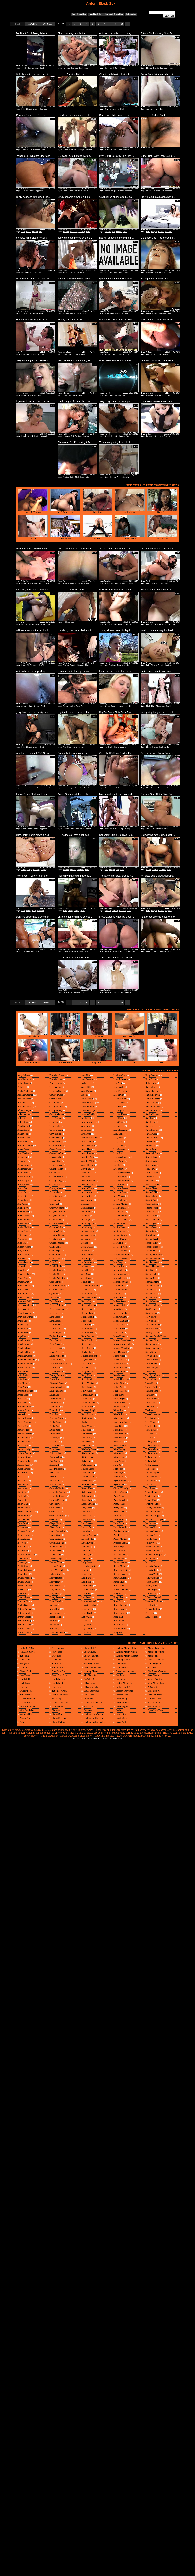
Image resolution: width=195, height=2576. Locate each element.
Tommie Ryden (152, 1472)
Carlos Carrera (56, 1130)
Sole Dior (149, 1270)
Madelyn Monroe (121, 1180)
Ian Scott (53, 1605)
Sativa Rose (150, 1149)
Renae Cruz (118, 1582)
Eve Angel (54, 1465)
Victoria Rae (151, 1570)
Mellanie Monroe (121, 1254)
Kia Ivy (84, 1422)
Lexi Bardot (86, 1578)
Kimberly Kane (88, 1453)
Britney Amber (24, 1609)
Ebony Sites (89, 1659)
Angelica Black (24, 1348)
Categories (131, 14)
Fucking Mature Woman (127, 1656)
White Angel (151, 1589)
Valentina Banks (152, 1511)
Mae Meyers (119, 1196)
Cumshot (149, 272)
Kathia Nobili (87, 1317)
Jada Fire (85, 1075)
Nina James (118, 1453)
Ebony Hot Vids (91, 1648)
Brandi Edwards (24, 1570)
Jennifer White (88, 1161)
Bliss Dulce (22, 1558)
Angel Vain (22, 1336)
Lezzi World (121, 1722)
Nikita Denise (119, 1418)
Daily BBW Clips (33, 511)
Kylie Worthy (87, 1496)
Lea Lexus (86, 1547)
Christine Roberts (57, 1235)
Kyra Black (86, 1500)
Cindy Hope (54, 1250)
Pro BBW (152, 1667)
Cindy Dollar (55, 1247)
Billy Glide (22, 1547)
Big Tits (42, 665)
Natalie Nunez (119, 1375)
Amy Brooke (23, 1297)
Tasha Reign (151, 1383)
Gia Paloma (54, 1508)
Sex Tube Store (59, 1683)
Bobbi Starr (22, 1566)
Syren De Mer (151, 1352)
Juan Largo (86, 1258)
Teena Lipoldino (152, 1414)
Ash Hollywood (24, 1418)
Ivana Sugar (54, 1628)
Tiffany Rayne (152, 1453)
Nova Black (118, 1476)
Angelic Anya (23, 1340)
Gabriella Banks (56, 1488)
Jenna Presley (87, 1153)
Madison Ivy (119, 1184)
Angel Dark (22, 1321)
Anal (148, 109)
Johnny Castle (87, 1231)
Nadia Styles (119, 1360)
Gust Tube (56, 1656)
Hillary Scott (55, 1574)
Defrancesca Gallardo (59, 1363)
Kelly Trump (87, 1387)
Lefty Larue (86, 1562)
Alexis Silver (23, 1196)
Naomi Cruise (119, 1363)
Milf (22, 272)
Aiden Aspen (23, 1118)
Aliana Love (23, 1208)
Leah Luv (85, 1558)
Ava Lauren (22, 1488)
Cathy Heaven (55, 1165)
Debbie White (55, 1360)
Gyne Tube (57, 1659)
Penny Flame (119, 1504)
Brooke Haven (24, 1632)
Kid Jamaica (87, 1434)
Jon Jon (84, 1243)
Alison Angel (23, 1231)
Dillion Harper (56, 1402)
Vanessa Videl (151, 1535)
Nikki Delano (119, 1437)
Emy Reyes (54, 1437)
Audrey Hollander (25, 1461)
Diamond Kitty (56, 1391)
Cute (156, 436)
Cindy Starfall (55, 1254)
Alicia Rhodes (23, 1219)
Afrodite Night (24, 1110)
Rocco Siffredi (120, 1613)
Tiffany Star (150, 1457)
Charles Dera (55, 1184)
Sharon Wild (151, 1192)
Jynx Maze (86, 1278)
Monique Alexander (122, 1344)
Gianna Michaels (57, 1515)
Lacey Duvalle (88, 1504)
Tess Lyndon (151, 1426)
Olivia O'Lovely (120, 1488)
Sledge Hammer (152, 1266)
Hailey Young (55, 1547)
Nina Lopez (118, 1457)
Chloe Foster (55, 1219)
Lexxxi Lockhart (89, 1605)
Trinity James (151, 1496)
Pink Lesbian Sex (156, 1659)
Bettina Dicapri (24, 1535)
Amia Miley (22, 1289)
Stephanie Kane (152, 1324)
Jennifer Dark (87, 1157)
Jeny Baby (86, 1169)
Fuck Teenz (121, 1663)
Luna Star (117, 1153)
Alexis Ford (22, 1188)
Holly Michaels (56, 1585)
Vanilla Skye (151, 1539)
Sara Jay (149, 1118)
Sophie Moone (152, 1301)
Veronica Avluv (152, 1547)
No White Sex (90, 1679)
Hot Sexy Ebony (91, 1663)
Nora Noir (118, 1469)
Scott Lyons (150, 1165)
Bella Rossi (22, 1523)
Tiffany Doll (151, 1441)
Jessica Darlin (87, 1184)
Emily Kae (54, 1426)
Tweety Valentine (153, 1508)
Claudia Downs (56, 1270)
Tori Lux (149, 1484)
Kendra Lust (87, 1398)
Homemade (84, 477)
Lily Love (86, 1632)
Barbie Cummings (25, 1511)
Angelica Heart (24, 1352)
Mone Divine (119, 1336)
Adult (162, 1062)
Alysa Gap (22, 1258)
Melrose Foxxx (120, 1258)
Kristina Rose (87, 1484)
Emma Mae (54, 1430)
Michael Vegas (120, 1278)
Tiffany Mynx (151, 1449)
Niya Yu (117, 1465)
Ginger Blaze (55, 1523)
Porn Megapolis (155, 1663)
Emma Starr (54, 1434)
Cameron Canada (57, 1091)
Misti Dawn (118, 1332)
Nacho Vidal (119, 1356)
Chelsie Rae (54, 1200)
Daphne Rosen (56, 1336)
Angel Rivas (23, 1332)
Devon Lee (54, 1379)
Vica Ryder (150, 1558)
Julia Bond (86, 1270)
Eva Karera (54, 1461)
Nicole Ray (118, 1410)
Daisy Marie (55, 1301)
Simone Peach (151, 1239)
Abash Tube (130, 1062)
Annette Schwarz (25, 1391)
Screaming (108, 624)
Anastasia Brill (24, 1301)
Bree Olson (22, 1589)
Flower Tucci (55, 1480)
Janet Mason (87, 1099)
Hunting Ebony (91, 1671)
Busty (41, 232)
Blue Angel (22, 1562)
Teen (30, 150)
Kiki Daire (86, 1441)
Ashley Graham (24, 1434)
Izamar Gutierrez (57, 1632)
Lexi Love (86, 1593)
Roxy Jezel (118, 1632)
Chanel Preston (56, 1176)
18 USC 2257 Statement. (87, 1739)
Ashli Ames (22, 1445)
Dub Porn (33, 537)
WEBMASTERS (116, 1739)
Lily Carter (86, 1624)
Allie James (22, 1239)
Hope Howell (55, 1601)
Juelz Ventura (87, 1262)
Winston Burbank (153, 1597)
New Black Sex (96, 14)
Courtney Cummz (57, 1286)
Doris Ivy (53, 1414)
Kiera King (86, 1437)
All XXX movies (65, 511)
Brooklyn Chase (56, 1075)
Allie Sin (21, 1243)
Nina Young (118, 1461)
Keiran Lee (86, 1363)
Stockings (74, 68)
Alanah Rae (22, 1134)
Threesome (34, 665)
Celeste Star (54, 1173)
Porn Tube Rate (59, 1667)
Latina (31, 624)
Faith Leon (54, 1472)
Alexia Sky (22, 1173)
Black (81, 68)
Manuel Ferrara (120, 1215)
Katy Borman (87, 1348)
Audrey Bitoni (24, 1457)
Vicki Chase (150, 1562)
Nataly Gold (119, 1383)
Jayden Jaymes (88, 1122)
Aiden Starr (22, 1122)
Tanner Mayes (151, 1367)
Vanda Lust (150, 1523)
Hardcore (66, 68)
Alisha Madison (24, 1227)
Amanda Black (24, 1274)
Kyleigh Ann (87, 1492)
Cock (29, 68)
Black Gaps (57, 1698)
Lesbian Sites (122, 1695)
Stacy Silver (150, 1317)
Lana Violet (86, 1519)
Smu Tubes (57, 1687)
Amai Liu (21, 1270)
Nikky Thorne (119, 1445)
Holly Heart (54, 1582)
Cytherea (53, 1293)
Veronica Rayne (152, 1550)
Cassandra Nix (56, 1157)
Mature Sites (153, 1656)
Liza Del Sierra (120, 1091)
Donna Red (54, 1410)
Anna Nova (22, 1387)
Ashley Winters (24, 1441)
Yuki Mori (150, 1605)
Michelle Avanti (120, 1282)
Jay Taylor (86, 1118)
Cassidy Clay (55, 1161)
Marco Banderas (120, 1219)
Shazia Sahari (151, 1204)
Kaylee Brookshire (89, 1356)
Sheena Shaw (151, 1211)
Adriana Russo (24, 1099)
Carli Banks (54, 1126)
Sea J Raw (150, 1169)
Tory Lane (150, 1488)
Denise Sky (54, 1367)
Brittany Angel (24, 1624)
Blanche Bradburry (26, 1554)
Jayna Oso (86, 1134)
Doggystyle (39, 191)
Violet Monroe (152, 1582)
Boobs (65, 706)
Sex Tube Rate (58, 1679)
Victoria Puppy (152, 1566)
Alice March (23, 1211)
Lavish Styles (87, 1539)
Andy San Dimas (25, 1317)
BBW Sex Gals (91, 1687)
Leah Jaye (86, 1554)
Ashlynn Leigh (24, 1449)
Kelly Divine (87, 1371)
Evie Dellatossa (56, 1469)
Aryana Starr (23, 1410)
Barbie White (23, 1515)
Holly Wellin (55, 1589)
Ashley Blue (23, 1426)
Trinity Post (150, 1500)
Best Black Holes (60, 1695)
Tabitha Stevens (152, 1360)
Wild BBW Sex (155, 1679)
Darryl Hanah (55, 1348)
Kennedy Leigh (88, 1410)
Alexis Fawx (23, 1184)
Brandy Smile (23, 1582)
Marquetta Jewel (121, 1235)
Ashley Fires (23, 1430)
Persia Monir (119, 1511)
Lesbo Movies (122, 1702)
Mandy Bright (119, 1208)
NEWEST (32, 24)
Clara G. (53, 1262)
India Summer (55, 1613)
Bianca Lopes (23, 1539)
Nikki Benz (118, 1426)
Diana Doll (54, 1395)
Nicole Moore (119, 1406)
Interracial (163, 68)
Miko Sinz (118, 1297)
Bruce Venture (55, 1083)
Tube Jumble (97, 1035)
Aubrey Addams (24, 1453)
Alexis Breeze (23, 1176)
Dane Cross (54, 1317)
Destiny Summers (57, 1375)
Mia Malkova (119, 1270)
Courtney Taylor (56, 1289)
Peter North (118, 1519)
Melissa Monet (120, 1250)
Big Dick (166, 354)
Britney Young (24, 1621)
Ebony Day (57, 1714)
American (77, 747)
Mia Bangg (118, 1262)
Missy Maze (119, 1324)
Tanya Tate (150, 1371)
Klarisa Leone (87, 1469)
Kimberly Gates (88, 1449)
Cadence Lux (55, 1087)
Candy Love (55, 1102)
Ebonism (56, 1710)
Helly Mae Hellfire (58, 1570)
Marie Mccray (119, 1231)
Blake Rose (22, 1550)
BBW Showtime (91, 1691)
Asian (107, 313)
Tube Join (97, 511)
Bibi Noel (21, 1543)
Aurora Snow (23, 1465)
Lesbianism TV (123, 1687)
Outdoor (127, 272)
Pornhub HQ (130, 537)
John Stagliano (88, 1223)
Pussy (34, 272)
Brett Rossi (22, 1593)
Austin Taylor (23, 1469)
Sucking (86, 436)
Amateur (35, 68)
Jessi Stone (86, 1176)
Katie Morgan (87, 1328)
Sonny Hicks (151, 1274)
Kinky (153, 706)
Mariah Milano (120, 1223)
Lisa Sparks (118, 1087)
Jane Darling (87, 1091)
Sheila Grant (151, 1215)
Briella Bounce (24, 1605)
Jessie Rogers (87, 1208)
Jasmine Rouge (88, 1110)
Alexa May (22, 1161)
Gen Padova (54, 1504)
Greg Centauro (56, 1539)
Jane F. (84, 1095)
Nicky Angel (119, 1398)
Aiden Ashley (23, 1114)
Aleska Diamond (25, 1145)
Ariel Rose (22, 1402)
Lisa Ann (117, 1083)
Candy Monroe (56, 1106)
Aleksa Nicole (23, 1137)
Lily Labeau (86, 1628)
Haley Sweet (55, 1550)
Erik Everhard (55, 1453)
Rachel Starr (119, 1558)
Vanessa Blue (151, 1527)
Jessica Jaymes (88, 1192)
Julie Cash (86, 1274)
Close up (37, 706)
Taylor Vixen (151, 1398)
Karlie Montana (88, 1305)
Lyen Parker (118, 1161)
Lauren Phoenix (88, 1535)
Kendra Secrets (88, 1402)
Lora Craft (118, 1122)
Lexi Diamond (88, 1589)
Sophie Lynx (151, 1297)
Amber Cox (22, 1278)
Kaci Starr (86, 1282)
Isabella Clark (55, 1617)
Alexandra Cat (24, 1169)
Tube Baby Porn (59, 1691)
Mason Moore (119, 1239)
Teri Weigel (150, 1422)
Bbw (106, 109)
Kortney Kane (87, 1476)
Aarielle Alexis (24, 1079)
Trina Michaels (152, 1492)
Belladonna (22, 1527)
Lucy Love (118, 1145)
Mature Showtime (156, 1652)
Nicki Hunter (119, 1395)
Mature (38, 788)
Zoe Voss (149, 1613)
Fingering (44, 870)
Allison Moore (24, 1247)
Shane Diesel (151, 1188)
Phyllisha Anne (120, 1531)
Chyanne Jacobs (56, 1243)
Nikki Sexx (118, 1441)
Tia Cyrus (149, 1434)
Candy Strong (55, 1110)
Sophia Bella (151, 1278)
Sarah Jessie (150, 1126)
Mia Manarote (119, 1274)
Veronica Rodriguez (154, 1554)
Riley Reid (118, 1601)
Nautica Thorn (120, 1391)
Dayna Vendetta (56, 1356)
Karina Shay (87, 1301)
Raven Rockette (120, 1570)
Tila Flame (150, 1469)
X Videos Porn (154, 1698)
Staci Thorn (150, 1309)
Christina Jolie (56, 1227)
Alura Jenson (23, 1254)
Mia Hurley (118, 1266)
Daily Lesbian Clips (93, 1702)
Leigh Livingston (89, 1566)
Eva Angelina (55, 1457)
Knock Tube (57, 1663)
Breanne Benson (24, 1585)
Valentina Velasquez (154, 1519)
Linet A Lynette (120, 1079)
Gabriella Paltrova (57, 1492)
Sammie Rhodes (152, 1106)
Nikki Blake (118, 1430)
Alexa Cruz (22, 1157)
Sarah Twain (151, 1134)
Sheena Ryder (151, 1208)
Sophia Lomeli (152, 1286)
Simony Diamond (153, 1254)
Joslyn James (87, 1254)
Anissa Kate (22, 1371)
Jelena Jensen (87, 1141)
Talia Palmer (151, 1363)
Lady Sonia (86, 1508)
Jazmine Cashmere (89, 1137)
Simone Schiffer (152, 1247)
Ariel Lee (21, 1398)
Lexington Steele (89, 1601)
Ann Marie (22, 1383)
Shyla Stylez (151, 1223)
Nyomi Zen (118, 1484)
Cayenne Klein (56, 1169)
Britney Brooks (24, 1613)
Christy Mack (55, 1239)
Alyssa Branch (24, 1262)
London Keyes (120, 1114)
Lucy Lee (117, 1141)
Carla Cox (54, 1122)
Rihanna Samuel (120, 1589)
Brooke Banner (24, 1628)
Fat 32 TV (88, 1706)
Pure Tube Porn (59, 1671)
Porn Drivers (33, 1035)
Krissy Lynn (87, 1480)
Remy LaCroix (120, 1578)
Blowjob (43, 68)
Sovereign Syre (152, 1305)
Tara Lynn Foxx (152, 1375)
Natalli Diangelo (121, 1379)
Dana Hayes (54, 1313)
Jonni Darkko (87, 1247)
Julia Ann (85, 1266)
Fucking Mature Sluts (126, 1648)
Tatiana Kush (151, 1387)
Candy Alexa (55, 1099)
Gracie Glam (55, 1535)
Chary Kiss (54, 1192)
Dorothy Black (56, 1418)
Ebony (70, 272)
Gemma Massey (56, 1500)
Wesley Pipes (151, 1585)
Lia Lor (84, 1621)
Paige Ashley (119, 1496)
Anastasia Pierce (24, 1309)
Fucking (167, 436)
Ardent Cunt (130, 511)
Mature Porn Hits (156, 1648)
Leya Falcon (87, 1609)
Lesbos (119, 1710)
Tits (118, 109)
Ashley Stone (23, 1437)
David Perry (54, 1352)
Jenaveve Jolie (88, 1145)
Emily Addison (56, 1422)
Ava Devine (22, 1484)
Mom (86, 68)
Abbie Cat (22, 1087)
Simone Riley (151, 1243)
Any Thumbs (58, 1648)
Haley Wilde (55, 1554)
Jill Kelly (85, 1215)
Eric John (53, 1441)
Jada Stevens (87, 1079)
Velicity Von (151, 1543)
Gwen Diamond (56, 1543)
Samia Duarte (151, 1102)
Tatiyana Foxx (151, 1391)
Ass (152, 109)
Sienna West (151, 1227)
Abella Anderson (25, 1091)
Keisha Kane (87, 1367)
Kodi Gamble (87, 1472)
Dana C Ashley (56, 1305)
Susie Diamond (152, 1348)
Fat (82, 706)
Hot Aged (120, 1675)
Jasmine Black (88, 1102)
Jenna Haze (86, 1149)
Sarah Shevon (151, 1130)
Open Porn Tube (155, 1710)
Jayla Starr (86, 1130)
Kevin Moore (87, 1418)
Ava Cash (21, 1476)
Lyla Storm (118, 1169)
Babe (23, 109)
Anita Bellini (23, 1375)
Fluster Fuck (65, 537)
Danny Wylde (55, 1332)
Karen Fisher (87, 1293)
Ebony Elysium (59, 1718)
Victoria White (152, 1574)
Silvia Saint (150, 1235)
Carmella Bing (56, 1137)
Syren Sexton (151, 1356)
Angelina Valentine (26, 1360)
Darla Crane (54, 1344)
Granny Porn (122, 1667)
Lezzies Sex (121, 1718)
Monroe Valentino (121, 1348)
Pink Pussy (118, 1535)
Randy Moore (119, 1566)
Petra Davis (118, 1523)
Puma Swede (119, 1550)
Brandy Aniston (24, 1578)
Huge (161, 109)
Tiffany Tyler (151, 1461)
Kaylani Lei (86, 1352)
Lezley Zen (86, 1617)
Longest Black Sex (114, 14)
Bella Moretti (23, 1519)
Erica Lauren (55, 1449)
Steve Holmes (151, 1328)
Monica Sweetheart (122, 1340)
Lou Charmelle (120, 1130)
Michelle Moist (120, 1289)
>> (127, 24)
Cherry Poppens (56, 1208)
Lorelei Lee (118, 1126)
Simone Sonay (152, 1250)
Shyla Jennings (152, 1219)
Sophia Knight (152, 1282)
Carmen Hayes (56, 1141)
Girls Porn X (154, 1691)
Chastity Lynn (55, 1196)
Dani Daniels (55, 1321)
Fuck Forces (162, 537)
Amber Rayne (23, 1286)
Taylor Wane (151, 1402)
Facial (111, 68)
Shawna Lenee (152, 1196)
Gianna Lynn (55, 1511)
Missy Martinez (120, 1321)
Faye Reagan (55, 1476)
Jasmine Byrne (88, 1106)
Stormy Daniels (152, 1332)
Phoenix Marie (120, 1527)
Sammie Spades (152, 1110)
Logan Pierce (119, 1102)
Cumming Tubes (91, 1698)
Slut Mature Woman (157, 1671)
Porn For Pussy (155, 1695)
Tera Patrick (150, 1418)
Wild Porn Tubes (33, 1062)
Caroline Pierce (56, 1145)
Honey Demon (56, 1597)
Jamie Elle (86, 1087)
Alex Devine (23, 1153)
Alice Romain (23, 1215)
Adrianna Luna (24, 1102)
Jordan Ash (86, 1250)
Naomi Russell (120, 1367)
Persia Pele (118, 1515)
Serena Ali (150, 1180)
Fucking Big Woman (93, 1714)
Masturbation (39, 583)
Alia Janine (22, 1204)
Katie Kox (86, 1324)
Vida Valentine (152, 1578)
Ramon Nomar (120, 1562)
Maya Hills (118, 1243)
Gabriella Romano (57, 1496)
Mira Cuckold (119, 1305)
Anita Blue (22, 1379)
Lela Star (85, 1570)
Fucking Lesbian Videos (95, 1722)
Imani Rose (54, 1609)
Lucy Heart (118, 1137)
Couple (24, 68)
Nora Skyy (118, 1472)
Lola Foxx (118, 1106)
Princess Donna (120, 1543)
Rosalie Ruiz (119, 1624)
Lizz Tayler (118, 1095)
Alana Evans (23, 1130)
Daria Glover (55, 1340)
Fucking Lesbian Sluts (94, 1718)
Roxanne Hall (119, 1628)
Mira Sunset (118, 1309)
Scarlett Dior (151, 1157)
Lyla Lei (117, 1165)
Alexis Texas (23, 1200)
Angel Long (22, 1324)
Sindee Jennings (152, 1258)
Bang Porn (162, 511)
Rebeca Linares (120, 1574)
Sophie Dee (150, 1289)
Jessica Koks (87, 1196)
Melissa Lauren (120, 1247)
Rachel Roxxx (119, 1554)
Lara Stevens (87, 1523)
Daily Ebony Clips (60, 1702)
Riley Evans (118, 1593)
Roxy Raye (150, 1079)
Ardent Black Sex (101, 3)
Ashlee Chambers (25, 1422)
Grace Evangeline (57, 1531)
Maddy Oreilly (120, 1176)
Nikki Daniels (119, 1434)
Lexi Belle (86, 1582)
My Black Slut (90, 1675)
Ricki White (118, 1585)
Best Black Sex (79, 14)
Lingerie (71, 354)
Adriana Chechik (25, 1095)
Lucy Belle (118, 1134)
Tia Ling (149, 1437)
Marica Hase (119, 1227)
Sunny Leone (151, 1344)
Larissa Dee (86, 1527)
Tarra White (150, 1379)
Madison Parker (120, 1188)
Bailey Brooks (24, 1508)
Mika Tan (117, 1293)
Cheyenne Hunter (57, 1211)
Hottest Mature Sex (125, 1683)
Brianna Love (23, 1597)
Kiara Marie (86, 1426)
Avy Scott (21, 1500)
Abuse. (105, 1739)
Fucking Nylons (123, 1659)
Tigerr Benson (151, 1465)
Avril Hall (21, 1496)
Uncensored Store (130, 1035)
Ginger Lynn (55, 1527)
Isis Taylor (54, 1624)
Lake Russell (87, 1511)
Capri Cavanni (56, 1118)
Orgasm (122, 68)
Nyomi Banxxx (120, 1480)
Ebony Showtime (92, 1656)
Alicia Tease (23, 1223)
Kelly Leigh (86, 1379)
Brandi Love (23, 1574)
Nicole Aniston (120, 1402)
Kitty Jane (86, 1461)
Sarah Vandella (152, 1137)
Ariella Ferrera (24, 1406)
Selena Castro (151, 1173)
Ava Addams (23, 1472)
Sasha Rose (150, 1145)
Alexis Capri (23, 1180)
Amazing (81, 232)
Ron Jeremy (118, 1621)
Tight (116, 68)
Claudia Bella (55, 1266)
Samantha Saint (152, 1099)
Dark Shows (57, 1706)
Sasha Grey (150, 1141)
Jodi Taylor (86, 1219)
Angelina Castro (24, 1356)
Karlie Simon (87, 1309)
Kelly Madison (88, 1383)
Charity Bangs (56, 1180)
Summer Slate (151, 1340)
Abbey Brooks (24, 1083)
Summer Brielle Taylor (155, 1336)
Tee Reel (149, 1410)
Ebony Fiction (58, 1722)
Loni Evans (118, 1118)
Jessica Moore (87, 1204)
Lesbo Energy (122, 1698)
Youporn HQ (97, 1062)
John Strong (86, 1227)
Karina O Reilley (89, 1297)
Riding (116, 747)
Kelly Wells (86, 1391)
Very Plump (153, 1675)
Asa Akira (21, 1414)
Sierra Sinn (150, 1231)
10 (122, 24)
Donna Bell (54, 1406)
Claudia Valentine (57, 1278)
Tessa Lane (150, 1430)
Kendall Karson (88, 1395)
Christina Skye (56, 1231)
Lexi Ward (86, 1597)
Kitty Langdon (88, 1465)
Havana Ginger (56, 1558)
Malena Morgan (120, 1204)
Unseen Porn (162, 1035)
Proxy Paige (118, 1547)
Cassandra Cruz (56, 1153)
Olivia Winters (120, 1492)
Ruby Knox (150, 1083)
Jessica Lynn (87, 1200)
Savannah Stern (152, 1153)
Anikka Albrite (24, 1367)
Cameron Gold (56, 1095)
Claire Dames (55, 1258)
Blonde (65, 150)
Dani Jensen (54, 1324)
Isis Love (53, 1621)
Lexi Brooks (87, 1585)
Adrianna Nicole (24, 1106)
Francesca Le (55, 1484)
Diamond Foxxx (56, 1383)
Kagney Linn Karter (90, 1286)
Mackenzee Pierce (121, 1173)
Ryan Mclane (151, 1087)
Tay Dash (149, 1395)
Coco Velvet (55, 1282)
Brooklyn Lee (55, 1079)
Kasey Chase (87, 1313)
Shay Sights (150, 1200)
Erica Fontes (55, 1445)
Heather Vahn (55, 1562)
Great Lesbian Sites (125, 1671)
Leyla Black (86, 1613)
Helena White (55, 1566)
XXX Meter (153, 1687)
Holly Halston (55, 1578)
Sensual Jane (151, 1176)
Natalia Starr (119, 1371)
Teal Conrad (151, 1406)
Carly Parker (55, 1134)
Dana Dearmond (56, 1309)
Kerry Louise (87, 1414)
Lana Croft (86, 1515)
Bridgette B (22, 1601)
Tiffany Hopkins (152, 1445)
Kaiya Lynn (86, 1289)
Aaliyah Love (23, 1075)
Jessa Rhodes (87, 1173)
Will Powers (151, 1593)
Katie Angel (86, 1321)
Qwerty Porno (65, 1035)
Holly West (54, 1593)
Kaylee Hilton (87, 1360)
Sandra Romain (152, 1114)
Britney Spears (24, 1617)
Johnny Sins (86, 1239)
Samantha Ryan (152, 1095)
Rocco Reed (118, 1609)
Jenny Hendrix (88, 1165)
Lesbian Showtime (124, 1691)
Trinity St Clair (152, 1504)
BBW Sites (89, 1695)
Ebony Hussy (90, 1652)
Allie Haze (22, 1235)
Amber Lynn (23, 1282)
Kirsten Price (87, 1457)
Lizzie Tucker (119, 1099)
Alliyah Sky (22, 1250)
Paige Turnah (119, 1500)
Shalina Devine (152, 1184)
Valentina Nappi (152, 1515)
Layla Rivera (87, 1543)
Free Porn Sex (154, 1702)
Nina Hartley (119, 1449)
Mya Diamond (120, 1352)
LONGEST (47, 24)
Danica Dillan (55, 1328)
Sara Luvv (150, 1122)
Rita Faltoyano (120, 1605)
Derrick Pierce (56, 1371)
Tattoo (83, 354)
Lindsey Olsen (120, 1075)
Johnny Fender (88, 1235)
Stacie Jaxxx (151, 1313)
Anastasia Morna (25, 1305)
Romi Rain (118, 1617)
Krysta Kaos (87, 1488)
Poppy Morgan (120, 1539)
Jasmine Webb (88, 1114)
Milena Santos (120, 1301)
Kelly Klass (86, 1375)
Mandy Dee (118, 1211)
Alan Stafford (23, 1126)
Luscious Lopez (120, 1157)
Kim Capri (86, 1445)
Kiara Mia (86, 1430)
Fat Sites (88, 1710)
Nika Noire (118, 1414)
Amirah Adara (23, 1293)
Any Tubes (57, 1652)
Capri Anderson (56, 1114)
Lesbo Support (122, 1706)
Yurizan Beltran (152, 1609)
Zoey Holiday (151, 1617)
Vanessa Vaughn (152, 1531)
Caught (76, 911)
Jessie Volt (86, 1211)
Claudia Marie (55, 1274)
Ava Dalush (22, 1480)
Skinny (77, 354)
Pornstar (157, 191)
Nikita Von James (121, 1422)
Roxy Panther (151, 1075)
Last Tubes (97, 537)
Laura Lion (86, 1531)
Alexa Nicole (23, 1165)
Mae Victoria (119, 1200)
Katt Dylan (86, 1344)
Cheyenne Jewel (56, 1215)
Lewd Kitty (121, 1714)
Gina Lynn (54, 1519)
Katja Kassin (87, 1340)
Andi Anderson (24, 1313)
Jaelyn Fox (86, 1083)
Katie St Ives (87, 1332)
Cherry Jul (54, 1204)
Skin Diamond (152, 1262)
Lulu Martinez (119, 1149)
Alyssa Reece (23, 1266)
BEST (17, 24)
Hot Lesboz (121, 1679)
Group (148, 870)
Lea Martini (86, 1550)
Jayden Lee (86, 1126)
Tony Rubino (151, 1476)
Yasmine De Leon (153, 1601)
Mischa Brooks (120, 1313)
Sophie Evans (151, 1293)
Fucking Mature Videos (126, 1652)
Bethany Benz (23, 1531)
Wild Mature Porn (156, 1683)
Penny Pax (118, 1508)
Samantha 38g (151, 1091)
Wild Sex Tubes (65, 1062)
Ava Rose (21, 1492)
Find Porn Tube (155, 1706)
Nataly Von (118, 1387)
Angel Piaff (22, 1328)
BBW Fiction (90, 1683)
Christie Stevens (56, 1223)
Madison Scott (120, 1192)
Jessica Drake (87, 1188)
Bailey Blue (22, 1504)
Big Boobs (78, 436)
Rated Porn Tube (59, 1675)
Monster (28, 272)
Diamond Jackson (57, 1387)
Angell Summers (25, 1363)
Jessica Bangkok (89, 1180)
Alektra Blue (23, 1141)
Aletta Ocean (23, 1149)
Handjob (170, 313)
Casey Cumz (55, 1149)
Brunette (156, 68)
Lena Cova (86, 1574)
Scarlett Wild (151, 1161)
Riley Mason (119, 1597)
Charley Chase (56, 1188)
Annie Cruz (22, 1395)
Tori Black (150, 1480)
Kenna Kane (87, 1406)
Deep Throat (118, 272)
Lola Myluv (118, 1110)
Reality (110, 747)
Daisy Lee (54, 1297)
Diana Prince (55, 1398)
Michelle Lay (119, 1286)
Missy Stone (119, 1328)
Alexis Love (23, 1192)
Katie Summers (88, 1336)
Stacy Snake (151, 1321)
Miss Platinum (120, 1317)
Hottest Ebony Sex (92, 1667)
